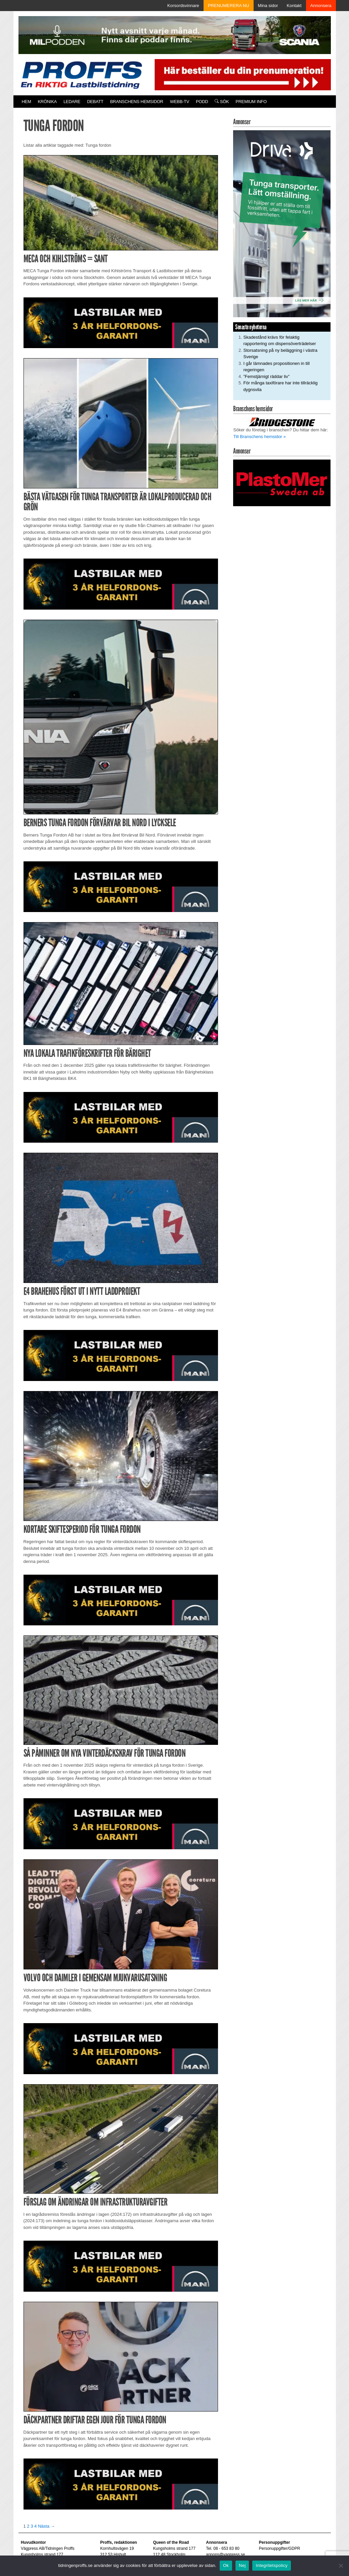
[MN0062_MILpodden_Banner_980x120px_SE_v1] (174, 34)
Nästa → (46, 2526)
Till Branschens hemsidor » (259, 436)
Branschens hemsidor (136, 101)
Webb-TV (179, 101)
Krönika (47, 101)
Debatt (95, 101)
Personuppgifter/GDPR (279, 2548)
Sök (222, 101)
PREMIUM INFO (250, 101)
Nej (242, 2565)
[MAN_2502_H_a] (121, 322)
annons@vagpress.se (225, 2554)
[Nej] (340, 2565)
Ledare (71, 101)
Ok (226, 2565)
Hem (26, 101)
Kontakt (294, 5)
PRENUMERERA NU (228, 5)
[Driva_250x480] (282, 223)
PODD (202, 101)
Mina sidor (268, 5)
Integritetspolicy (272, 2565)
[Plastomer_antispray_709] (282, 482)
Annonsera (321, 5)
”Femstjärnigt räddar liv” (266, 376)
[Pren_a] (241, 74)
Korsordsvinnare (183, 5)
